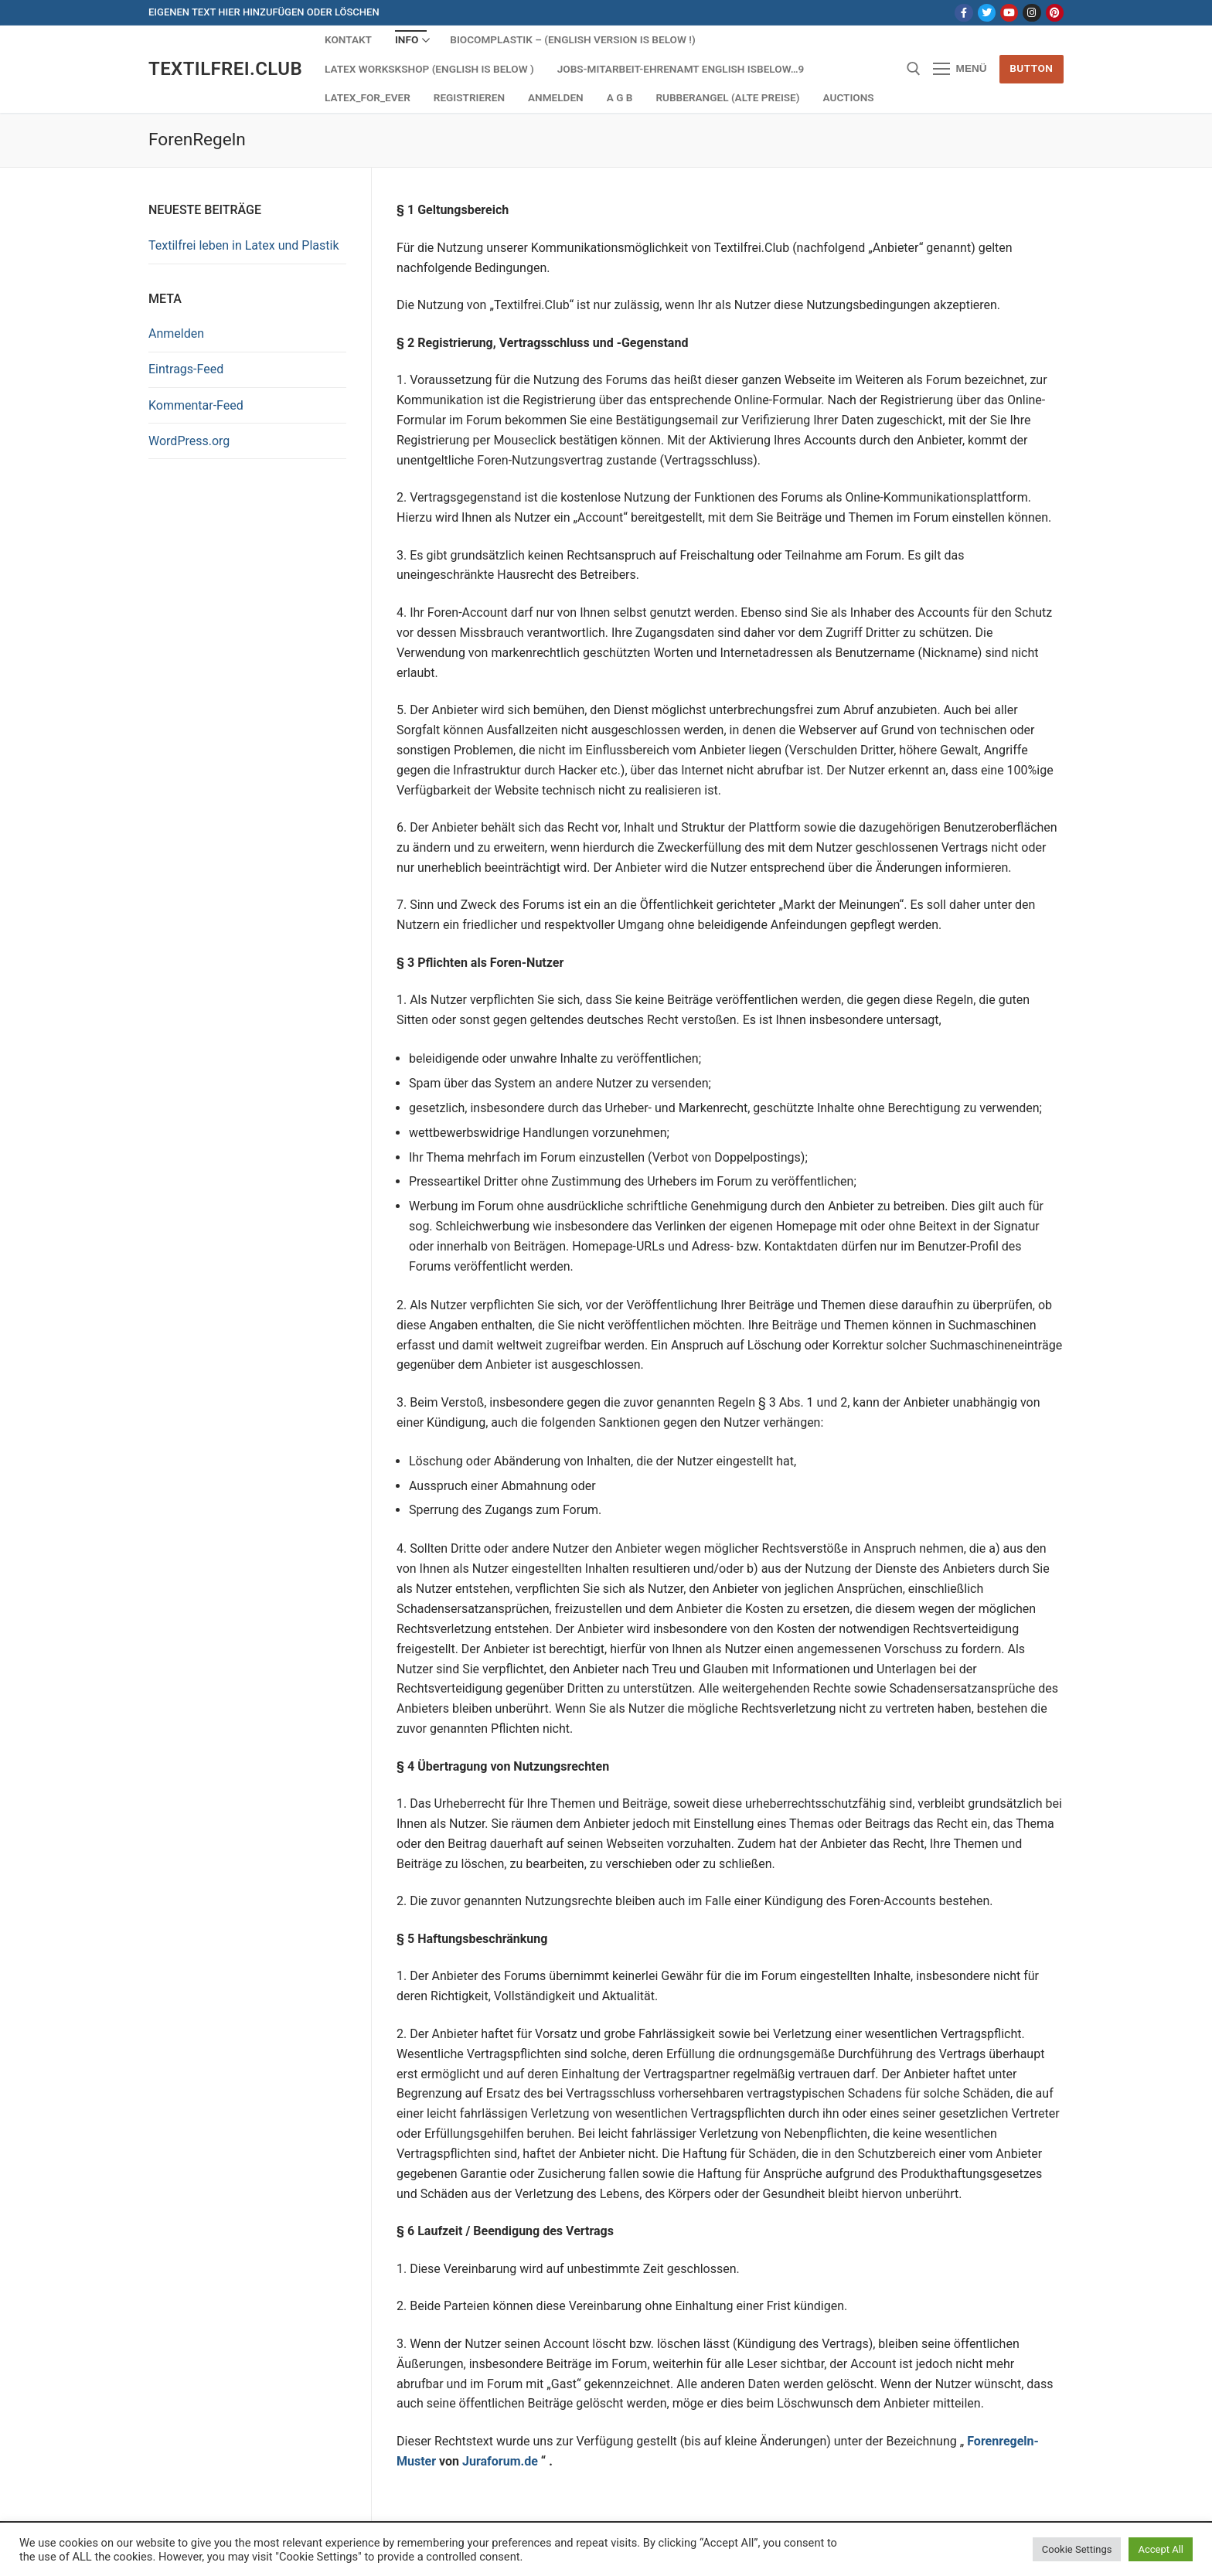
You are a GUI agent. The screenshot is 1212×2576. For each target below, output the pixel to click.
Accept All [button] (1160, 2549)
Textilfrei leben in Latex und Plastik (243, 245)
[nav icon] (960, 69)
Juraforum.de (500, 2461)
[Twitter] (987, 13)
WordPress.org (189, 441)
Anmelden (176, 333)
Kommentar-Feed (195, 405)
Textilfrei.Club (225, 69)
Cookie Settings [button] (1077, 2549)
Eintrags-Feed (185, 369)
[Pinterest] (1055, 13)
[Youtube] (1009, 13)
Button (1031, 68)
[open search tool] (914, 69)
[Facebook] (963, 13)
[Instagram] (1031, 13)
